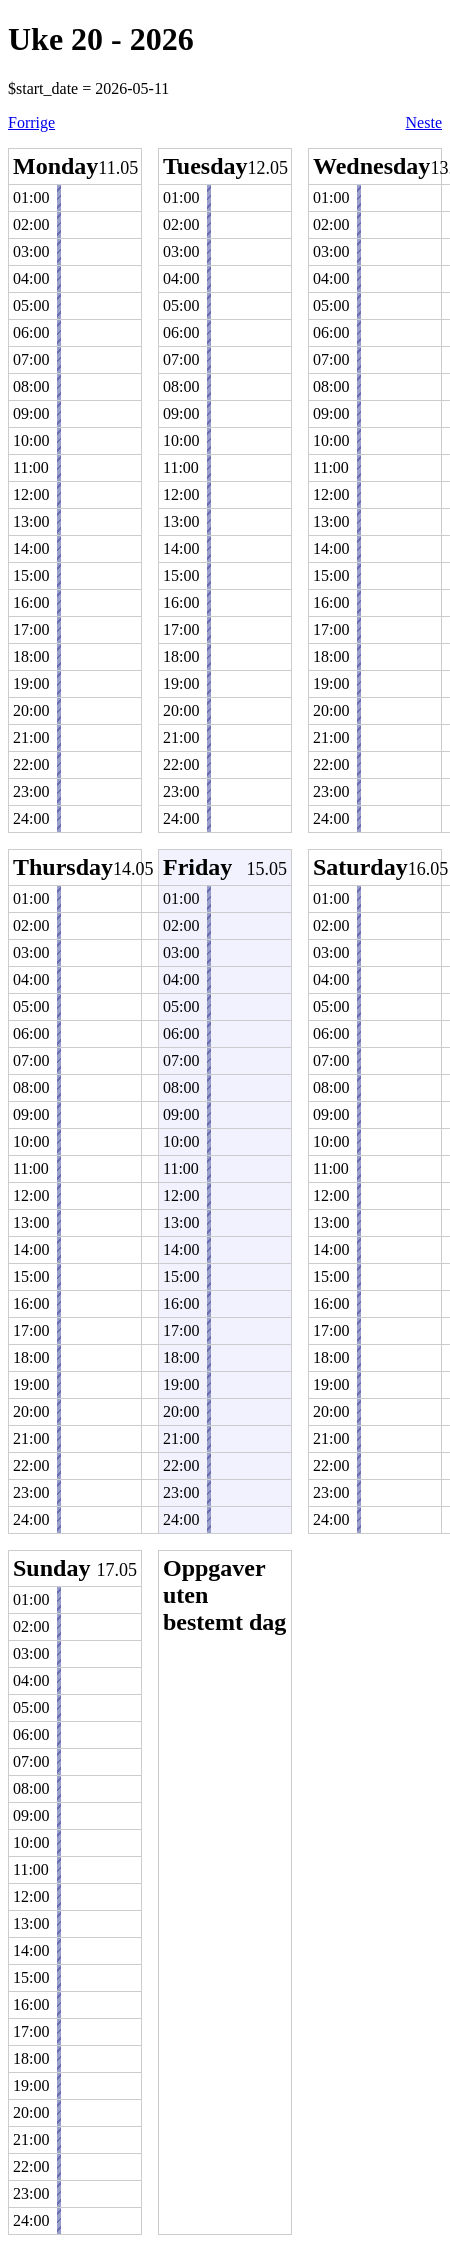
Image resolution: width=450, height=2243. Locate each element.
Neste (424, 122)
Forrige (31, 122)
